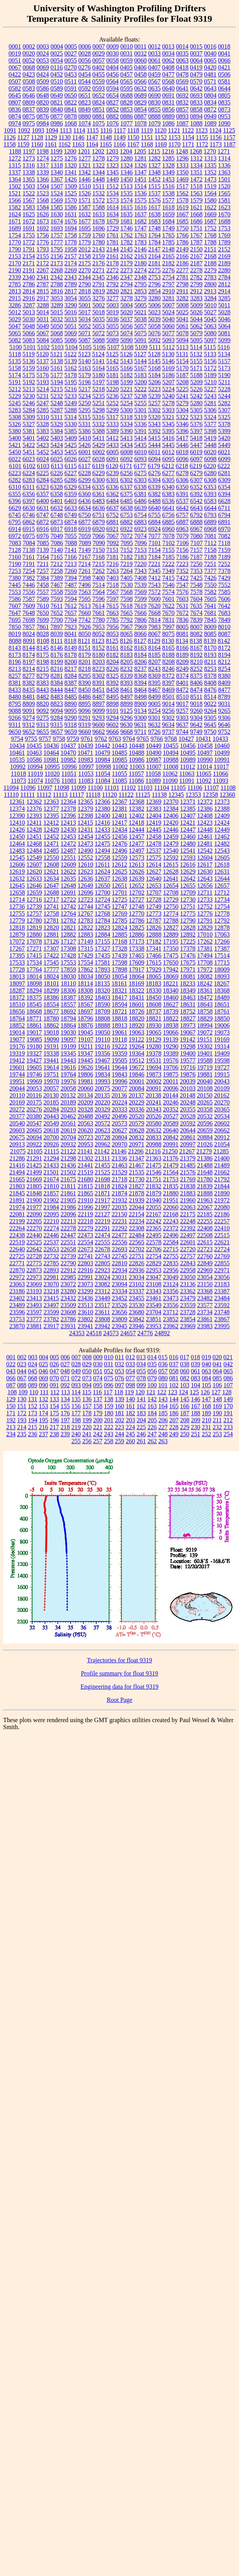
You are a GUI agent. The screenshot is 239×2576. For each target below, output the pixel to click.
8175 (42, 654)
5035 (98, 319)
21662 (222, 1172)
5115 (210, 347)
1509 (70, 186)
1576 (154, 200)
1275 (56, 158)
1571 (84, 200)
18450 (153, 997)
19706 (170, 1067)
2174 (70, 263)
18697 (85, 1011)
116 (97, 1392)
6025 (56, 459)
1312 (196, 158)
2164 (154, 256)
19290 (170, 1046)
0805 (224, 95)
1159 (23, 144)
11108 (228, 787)
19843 (119, 1074)
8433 (15, 689)
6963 (182, 529)
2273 (126, 270)
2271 (98, 270)
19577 (188, 1060)
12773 (153, 913)
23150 (205, 1284)
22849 (205, 1263)
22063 (188, 1207)
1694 (70, 228)
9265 (224, 710)
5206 (154, 382)
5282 (224, 403)
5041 (182, 319)
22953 (153, 1270)
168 (206, 1406)
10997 (86, 766)
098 (130, 1385)
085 (217, 1378)
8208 (168, 661)
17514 (222, 955)
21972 (222, 1200)
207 (173, 1420)
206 (163, 1420)
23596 (17, 1312)
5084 (42, 340)
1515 (154, 186)
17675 (188, 962)
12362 (34, 801)
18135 (102, 983)
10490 (153, 752)
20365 (222, 1109)
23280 (68, 1291)
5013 (29, 312)
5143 (126, 361)
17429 (85, 955)
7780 (98, 620)
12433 (102, 829)
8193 (210, 654)
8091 (29, 640)
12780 (34, 920)
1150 (133, 137)
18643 (205, 1004)
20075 (102, 1088)
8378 (210, 675)
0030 (112, 53)
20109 (222, 1088)
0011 (140, 46)
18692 (68, 1011)
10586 (34, 759)
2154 (29, 256)
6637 (112, 508)
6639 (140, 508)
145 (184, 1399)
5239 (154, 396)
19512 (136, 1060)
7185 (168, 557)
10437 (68, 745)
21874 (119, 1193)
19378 (153, 1053)
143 (163, 1399)
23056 (222, 1277)
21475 (153, 1165)
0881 (98, 116)
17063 (222, 934)
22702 (136, 1249)
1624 (15, 214)
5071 (84, 333)
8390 (84, 682)
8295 (84, 675)
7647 (15, 613)
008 (87, 1357)
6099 (224, 459)
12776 (205, 913)
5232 (56, 396)
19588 (205, 1060)
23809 (119, 1319)
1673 (42, 221)
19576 (170, 1060)
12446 (170, 829)
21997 (102, 1207)
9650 (15, 731)
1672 (29, 221)
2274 (140, 270)
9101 (112, 710)
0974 (15, 123)
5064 (224, 326)
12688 (51, 892)
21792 (222, 1179)
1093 (38, 130)
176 (65, 1413)
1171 (188, 144)
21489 (222, 1165)
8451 (98, 689)
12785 (119, 920)
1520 (224, 186)
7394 (70, 578)
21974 (17, 1207)
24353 (77, 1333)
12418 (136, 822)
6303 (140, 480)
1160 (37, 144)
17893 (102, 969)
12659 (34, 892)
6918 (70, 529)
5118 (15, 354)
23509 (68, 1305)
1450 (126, 179)
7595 (84, 599)
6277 (168, 473)
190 (217, 1413)
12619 (17, 871)
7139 (42, 550)
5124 (98, 354)
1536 (140, 193)
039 (195, 1364)
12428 (34, 829)
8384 (56, 682)
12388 (222, 808)
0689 (140, 95)
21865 (85, 1193)
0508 (29, 81)
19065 (153, 1032)
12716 (34, 899)
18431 (136, 997)
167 (195, 1406)
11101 (112, 787)
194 (32, 1420)
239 (65, 1434)
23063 (17, 1284)
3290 (70, 305)
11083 (85, 780)
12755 (17, 913)
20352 (170, 1109)
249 (173, 1434)
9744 (182, 731)
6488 (154, 501)
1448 (98, 179)
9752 (224, 731)
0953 (224, 116)
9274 (29, 717)
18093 (222, 976)
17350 (170, 948)
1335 (210, 165)
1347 (140, 172)
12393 (34, 815)
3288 (42, 305)
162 (141, 1406)
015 (163, 1357)
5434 (126, 445)
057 (163, 1371)
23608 (68, 1312)
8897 (98, 703)
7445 (15, 585)
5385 (70, 431)
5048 (29, 326)
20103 (188, 1088)
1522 (29, 193)
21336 (119, 1158)
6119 (98, 466)
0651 (84, 95)
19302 (205, 1046)
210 (206, 1420)
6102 (29, 466)
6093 (140, 459)
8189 (182, 654)
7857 (29, 627)
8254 (224, 668)
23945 (119, 1326)
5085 (56, 340)
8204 (112, 661)
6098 (210, 459)
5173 (224, 368)
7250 (196, 564)
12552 (85, 857)
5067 (42, 333)
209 (195, 1420)
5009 (196, 305)
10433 (220, 738)
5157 (224, 361)
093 (76, 1385)
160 (119, 1406)
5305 (196, 410)
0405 (126, 67)
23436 (85, 1298)
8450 (84, 689)
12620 (34, 871)
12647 (51, 885)
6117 (84, 466)
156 (76, 1406)
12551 (68, 857)
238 (54, 1434)
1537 (154, 193)
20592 (188, 1123)
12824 (119, 927)
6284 (42, 480)
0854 (140, 109)
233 (228, 1427)
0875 (29, 116)
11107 (211, 787)
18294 (34, 990)
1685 (182, 221)
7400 (98, 578)
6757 (182, 515)
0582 (15, 88)
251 (195, 1434)
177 (76, 1413)
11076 (52, 780)
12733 (205, 899)
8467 (154, 689)
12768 (102, 913)
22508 (205, 1235)
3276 (98, 298)
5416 (168, 438)
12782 (68, 920)
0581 (224, 81)
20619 (68, 1130)
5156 (210, 361)
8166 (182, 647)
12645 (17, 885)
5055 (112, 326)
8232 (126, 668)
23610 (85, 1312)
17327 (102, 948)
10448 (136, 745)
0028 (84, 53)
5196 (84, 382)
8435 (29, 689)
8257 (15, 675)
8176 (56, 654)
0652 (98, 95)
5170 (182, 368)
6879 (98, 522)
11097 (44, 787)
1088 (196, 123)
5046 (224, 319)
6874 (70, 522)
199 (87, 1420)
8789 (224, 696)
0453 (70, 74)
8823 (56, 703)
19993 (102, 1081)
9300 (140, 717)
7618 (126, 606)
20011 (170, 1081)
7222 (168, 564)
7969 (140, 627)
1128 (37, 137)
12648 (68, 885)
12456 (119, 836)
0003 (42, 46)
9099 (98, 710)
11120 (109, 794)
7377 (210, 571)
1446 (84, 179)
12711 (204, 892)
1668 (196, 214)
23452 (119, 1298)
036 (163, 1364)
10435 (34, 745)
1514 (140, 186)
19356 (102, 1053)
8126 (126, 640)
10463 (34, 752)
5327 (29, 424)
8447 (70, 689)
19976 (68, 1081)
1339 (42, 172)
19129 (153, 1039)
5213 (29, 389)
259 (119, 1441)
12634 (51, 878)
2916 (29, 298)
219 (76, 1427)
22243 (170, 1221)
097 (119, 1385)
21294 (51, 1158)
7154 (154, 550)
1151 (147, 137)
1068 (70, 123)
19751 (51, 1074)
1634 (112, 214)
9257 (182, 710)
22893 (51, 1270)
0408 (168, 67)
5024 (168, 312)
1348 (154, 172)
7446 (29, 585)
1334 (196, 165)
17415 (34, 955)
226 (152, 1427)
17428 (68, 955)
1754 (15, 235)
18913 (119, 1025)
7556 (29, 592)
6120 (112, 466)
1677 (84, 221)
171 (11, 1413)
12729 (170, 899)
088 (21, 1385)
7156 (182, 550)
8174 (29, 654)
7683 (224, 613)
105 (206, 1385)
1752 (210, 228)
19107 (86, 1039)
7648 (29, 613)
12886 (136, 934)
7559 (70, 592)
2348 (140, 277)
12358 (210, 794)
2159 (98, 256)
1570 (70, 200)
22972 (17, 1277)
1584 (42, 207)
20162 (221, 1095)
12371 (188, 801)
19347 (85, 1053)
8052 (98, 634)
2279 (210, 270)
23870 (17, 1326)
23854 (188, 1319)
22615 (205, 1242)
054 (130, 1371)
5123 (84, 354)
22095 (51, 1214)
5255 (140, 403)
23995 (222, 1326)
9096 (84, 710)
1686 (196, 221)
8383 (42, 682)
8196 (15, 661)
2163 (140, 256)
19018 (51, 1032)
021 (228, 1357)
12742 (68, 906)
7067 (112, 536)
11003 (136, 766)
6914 (15, 529)
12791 (205, 920)
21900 (34, 1200)
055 (141, 1371)
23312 (102, 1291)
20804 (119, 1137)
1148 (106, 137)
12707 (153, 892)
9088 (15, 710)
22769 (222, 1256)
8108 (43, 640)
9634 (168, 724)
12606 (17, 864)
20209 (85, 1102)
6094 (154, 459)
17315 (85, 948)
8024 (29, 634)
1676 (70, 221)
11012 (187, 766)
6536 (168, 501)
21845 (17, 1193)
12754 (222, 906)
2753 (154, 277)
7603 (182, 599)
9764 (129, 738)
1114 (79, 130)
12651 (119, 885)
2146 (140, 249)
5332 (98, 424)
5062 (196, 326)
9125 (126, 710)
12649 (85, 885)
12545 (17, 857)
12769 (119, 913)
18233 (187, 983)
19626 (85, 1067)
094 (87, 1385)
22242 (153, 1221)
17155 (102, 941)
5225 (182, 389)
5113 (182, 347)
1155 (202, 137)
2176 (98, 263)
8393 (126, 682)
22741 (85, 1256)
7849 (224, 620)
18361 (205, 990)
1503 (29, 186)
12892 (188, 934)
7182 (126, 557)
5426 (84, 445)
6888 (196, 522)
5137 (42, 361)
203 (130, 1420)
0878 (70, 116)
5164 (98, 368)
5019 (112, 312)
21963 (205, 1200)
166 (184, 1406)
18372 (17, 997)
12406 (170, 815)
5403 (56, 438)
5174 (15, 375)
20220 (102, 1102)
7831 (168, 620)
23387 (222, 1291)
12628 (170, 871)
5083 (29, 340)
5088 (98, 340)
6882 (126, 522)
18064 (136, 976)
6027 (84, 459)
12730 (188, 899)
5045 (210, 319)
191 (228, 1413)
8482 (42, 696)
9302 (168, 717)
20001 (136, 1081)
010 (108, 1357)
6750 (84, 515)
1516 (168, 186)
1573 (112, 200)
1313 (210, 158)
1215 (154, 151)
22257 (222, 1221)
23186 (17, 1291)
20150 (204, 1095)
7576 (182, 592)
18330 (153, 990)
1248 (182, 151)
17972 (205, 969)
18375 (34, 997)
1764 (154, 235)
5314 (70, 417)
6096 (182, 459)
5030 (29, 319)
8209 (182, 661)
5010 (210, 305)
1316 (29, 165)
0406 (140, 67)
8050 (84, 634)
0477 (168, 74)
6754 (140, 515)
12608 (51, 864)
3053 (56, 298)
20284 (51, 1109)
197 (65, 1420)
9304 (196, 717)
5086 (70, 340)
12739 (34, 906)
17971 (188, 969)
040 (206, 1364)
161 (130, 1406)
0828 (126, 102)
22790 (68, 1263)
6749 (70, 515)
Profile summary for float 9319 (119, 1673)
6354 (224, 487)
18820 (136, 1018)
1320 (70, 165)
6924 (154, 529)
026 (54, 1364)
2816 (56, 291)
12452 (51, 836)
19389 (170, 1053)
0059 (126, 60)
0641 (182, 88)
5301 (140, 410)
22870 (17, 1270)
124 (183, 1392)
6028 (98, 459)
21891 (17, 1200)
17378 (188, 948)
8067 (154, 634)
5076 (154, 333)
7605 (210, 599)
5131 (182, 354)
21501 (51, 1172)
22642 (34, 1249)
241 (87, 1434)
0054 (56, 60)
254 (228, 1434)
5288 (70, 410)
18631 (188, 1004)
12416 (102, 822)
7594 (70, 599)
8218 (84, 668)
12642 (188, 878)
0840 (56, 109)
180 (108, 1413)
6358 (56, 494)
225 (141, 1427)
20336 (136, 1109)
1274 (42, 158)
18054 (119, 976)
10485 (119, 752)
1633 (98, 214)
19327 (34, 1053)
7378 (224, 571)
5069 (70, 333)
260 (130, 1441)
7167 (84, 557)
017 (184, 1357)
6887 (182, 522)
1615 (126, 207)
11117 (76, 794)
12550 (51, 857)
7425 (196, 578)
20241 (153, 1102)
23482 (205, 1298)
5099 (224, 340)
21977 (34, 1207)
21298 (68, 1158)
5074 (126, 333)
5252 (112, 403)
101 (163, 1385)
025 (43, 1364)
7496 (84, 585)
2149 (182, 249)
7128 (15, 550)
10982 (68, 759)
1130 (65, 137)
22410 (222, 1228)
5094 (182, 340)
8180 (98, 654)
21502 (68, 1172)
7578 (196, 592)
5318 (126, 417)
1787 (196, 242)
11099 (78, 787)
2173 (56, 263)
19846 (136, 1074)
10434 (17, 745)
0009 (112, 46)
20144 (170, 1095)
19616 (68, 1067)
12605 (222, 857)
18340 (170, 990)
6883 (140, 522)
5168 (154, 368)
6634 (84, 508)
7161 (29, 557)
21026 (205, 1144)
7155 (168, 550)
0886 (126, 116)
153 (43, 1406)
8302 (98, 675)
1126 (9, 137)
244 (119, 1434)
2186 (182, 263)
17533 (17, 962)
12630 (205, 871)
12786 (136, 920)
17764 (34, 969)
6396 (15, 501)
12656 (205, 885)
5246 (29, 403)
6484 (112, 501)
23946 (136, 1326)
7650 (42, 613)
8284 (70, 675)
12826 (153, 927)
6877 (84, 522)
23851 (153, 1319)
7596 (98, 599)
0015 (196, 46)
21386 (205, 1158)
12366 (102, 801)
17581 (102, 962)
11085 (119, 780)
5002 (98, 305)
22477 (119, 1235)
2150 (196, 249)
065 (228, 1371)
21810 (51, 1186)
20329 (102, 1109)
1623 (224, 207)
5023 (154, 312)
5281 (210, 403)
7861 (42, 627)
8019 (15, 634)
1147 (92, 137)
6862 (29, 522)
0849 (84, 109)
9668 (126, 731)
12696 (85, 892)
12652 (136, 885)
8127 (140, 640)
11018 (18, 773)
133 (54, 1399)
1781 (112, 242)
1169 (161, 144)
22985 (68, 1277)
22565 (136, 1242)
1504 (42, 186)
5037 (126, 319)
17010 (205, 934)
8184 (140, 654)
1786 (182, 242)
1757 (56, 235)
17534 (34, 962)
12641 (170, 878)
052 (108, 1371)
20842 (170, 1137)
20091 (153, 1088)
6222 (224, 466)
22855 (222, 1263)
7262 (98, 571)
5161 (56, 368)
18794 (68, 1018)
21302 (85, 1158)
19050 (102, 1032)
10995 (52, 766)
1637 (140, 214)
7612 (70, 606)
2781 (182, 277)
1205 (140, 151)
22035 (119, 1207)
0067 (15, 67)
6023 (29, 459)
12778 (222, 913)
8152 (98, 647)
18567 (85, 1004)
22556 (119, 1242)
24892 (162, 1333)
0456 (112, 74)
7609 (29, 606)
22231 (119, 1221)
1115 (93, 130)
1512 (112, 186)
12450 (17, 836)
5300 (126, 410)
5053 (98, 326)
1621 (196, 207)
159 (108, 1406)
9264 (210, 710)
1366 (42, 179)
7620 (154, 606)
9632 (154, 724)
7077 (154, 536)
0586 (42, 88)
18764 (17, 1018)
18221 (170, 983)
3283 (196, 298)
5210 (210, 382)
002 (21, 1357)
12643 (205, 878)
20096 (170, 1088)
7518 (112, 585)
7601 (168, 599)
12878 (222, 927)
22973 (34, 1277)
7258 (56, 571)
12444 (136, 829)
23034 (136, 1277)
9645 (210, 724)
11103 (144, 787)
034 (141, 1364)
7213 (70, 564)
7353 (196, 571)
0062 (168, 60)
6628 (224, 501)
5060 (168, 326)
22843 (188, 1263)
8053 (112, 634)
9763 (115, 738)
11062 (170, 773)
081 (173, 1378)
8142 (224, 640)
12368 (136, 801)
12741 (51, 906)
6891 (224, 522)
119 (129, 1392)
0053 (42, 60)
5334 (126, 424)
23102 (136, 1284)
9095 (70, 710)
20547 (34, 1123)
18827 (188, 1018)
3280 (154, 298)
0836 (15, 109)
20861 (188, 1137)
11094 (11, 787)
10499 (222, 752)
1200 (70, 151)
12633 (34, 878)
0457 (126, 74)
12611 (102, 864)
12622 (68, 871)
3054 (70, 298)
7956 (112, 627)
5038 (140, 319)
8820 (42, 703)
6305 (168, 480)
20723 (85, 1137)
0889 (168, 116)
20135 (102, 1095)
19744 (17, 1074)
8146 (56, 647)
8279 (42, 675)
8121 (84, 640)
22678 (102, 1249)
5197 (98, 382)
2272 (112, 270)
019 (206, 1357)
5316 (98, 417)
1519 (210, 186)
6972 (15, 536)
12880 (34, 934)
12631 (222, 871)
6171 (126, 466)
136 (87, 1399)
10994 (35, 766)
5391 (140, 431)
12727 (136, 899)
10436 (51, 745)
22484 (136, 1235)
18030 (68, 976)
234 (11, 1434)
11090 (170, 780)
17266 (222, 941)
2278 (196, 270)
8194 (224, 654)
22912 (68, 1270)
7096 (141, 543)
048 (65, 1371)
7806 (140, 620)
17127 (68, 941)
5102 (43, 347)
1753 (224, 228)
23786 (68, 1319)
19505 (119, 1060)
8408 (210, 682)
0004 (56, 46)
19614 (51, 1067)
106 (217, 1385)
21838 (188, 1186)
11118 (93, 794)
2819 (98, 291)
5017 (84, 312)
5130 (168, 354)
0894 (196, 116)
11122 (126, 794)
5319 (140, 417)
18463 (188, 997)
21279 (204, 1151)
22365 (153, 1228)
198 (76, 1420)
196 (54, 1420)
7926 (84, 627)
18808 (102, 1018)
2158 (84, 256)
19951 (17, 1081)
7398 (84, 578)
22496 (170, 1235)
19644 (119, 1067)
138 (108, 1399)
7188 (210, 557)
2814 (29, 291)
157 (87, 1406)
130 (21, 1399)
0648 (42, 95)
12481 (205, 843)
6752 (112, 515)
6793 (210, 515)
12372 (205, 801)
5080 (210, 333)
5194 (56, 382)
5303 (168, 410)
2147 (154, 249)
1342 (84, 172)
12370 (170, 801)
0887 (140, 116)
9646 (224, 724)
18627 (170, 1004)
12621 (51, 871)
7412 (154, 578)
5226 (196, 389)
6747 (42, 515)
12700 (102, 892)
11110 (11, 794)
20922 (34, 1144)
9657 (56, 731)
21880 (170, 1193)
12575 (153, 857)
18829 (205, 1018)
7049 (56, 536)
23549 (153, 1305)
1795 (56, 249)
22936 (136, 1270)
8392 (112, 682)
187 (184, 1413)
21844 (222, 1186)
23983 (205, 1326)
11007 (153, 766)
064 (217, 1371)
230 (195, 1427)
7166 (70, 557)
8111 (57, 640)
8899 (126, 703)
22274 (51, 1228)
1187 (229, 144)
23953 (153, 1326)
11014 (204, 766)
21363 (153, 1158)
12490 (85, 850)
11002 (120, 766)
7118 (224, 543)
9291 (84, 717)
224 (130, 1427)
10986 (136, 759)
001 (11, 1357)
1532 (98, 193)
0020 (29, 53)
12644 (222, 878)
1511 (98, 186)
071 (65, 1378)
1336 (224, 165)
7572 (154, 592)
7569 (140, 592)
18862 (51, 1025)
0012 (154, 46)
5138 (56, 361)
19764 (68, 1074)
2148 (168, 249)
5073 (112, 333)
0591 (70, 88)
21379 (188, 1158)
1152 (161, 137)
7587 (29, 599)
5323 (196, 417)
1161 (51, 144)
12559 (119, 857)
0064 (196, 60)
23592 (222, 1305)
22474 (102, 1235)
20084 (136, 1088)
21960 (188, 1200)
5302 (154, 410)
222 (108, 1427)
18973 (188, 1025)
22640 (17, 1249)
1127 (23, 137)
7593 (56, 599)
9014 (168, 703)
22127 (102, 1214)
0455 (98, 74)
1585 (56, 207)
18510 (17, 1004)
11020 (52, 773)
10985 (119, 759)
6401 (56, 501)
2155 (42, 256)
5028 (224, 312)
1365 (29, 179)
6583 (210, 501)
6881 (112, 522)
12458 (153, 836)
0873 (224, 109)
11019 (35, 773)
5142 (112, 361)
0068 (29, 67)
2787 (42, 284)
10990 (205, 759)
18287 (17, 990)
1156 (216, 137)
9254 (154, 710)
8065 (126, 634)
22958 (188, 1270)
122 (161, 1392)
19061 (119, 1032)
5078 (182, 333)
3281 (168, 298)
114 (75, 1392)
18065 (153, 976)
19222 (119, 1046)
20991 (170, 1144)
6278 (182, 473)
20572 (102, 1123)
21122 (68, 1151)
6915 (29, 529)
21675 (68, 1179)
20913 (17, 1144)
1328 (168, 165)
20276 (34, 1109)
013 (141, 1357)
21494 (17, 1172)
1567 (29, 200)
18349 (188, 990)
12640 (153, 878)
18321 (119, 990)
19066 (170, 1032)
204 (141, 1420)
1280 (126, 158)
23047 (153, 1277)
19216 (102, 1046)
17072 (17, 941)
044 (21, 1371)
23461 (153, 1298)
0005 (70, 46)
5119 (29, 354)
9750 (210, 731)
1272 (15, 158)
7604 (196, 599)
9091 (29, 710)
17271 (34, 948)
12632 (17, 878)
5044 (196, 319)
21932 (119, 1200)
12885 (119, 934)
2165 (168, 256)
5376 (196, 424)
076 (119, 1378)
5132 (196, 354)
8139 (210, 640)
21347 (136, 1158)
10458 (205, 745)
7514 (98, 585)
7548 (196, 585)
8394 (140, 682)
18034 (85, 976)
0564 (112, 81)
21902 (51, 1200)
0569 (182, 81)
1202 (98, 151)
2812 (224, 284)
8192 (196, 654)
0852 (112, 109)
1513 (126, 186)
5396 (182, 431)
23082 (102, 1284)
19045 (85, 1032)
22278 (68, 1228)
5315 (84, 417)
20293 (68, 1109)
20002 (153, 1081)
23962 (170, 1326)
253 (217, 1434)
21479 (170, 1165)
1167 (133, 144)
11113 (60, 794)
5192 (29, 382)
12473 (85, 843)
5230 (29, 396)
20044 (17, 1088)
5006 (154, 305)
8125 (112, 640)
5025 (182, 312)
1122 (188, 130)
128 (227, 1392)
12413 (68, 822)
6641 (168, 508)
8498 (140, 696)
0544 (84, 81)
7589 (42, 599)
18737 (153, 1011)
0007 (98, 46)
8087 (224, 634)
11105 (178, 787)
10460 (222, 745)
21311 (102, 1158)
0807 (15, 102)
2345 (98, 277)
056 (152, 1371)
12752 (205, 906)
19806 (85, 1074)
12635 (68, 878)
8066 (140, 634)
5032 (56, 319)
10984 (102, 759)
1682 (140, 221)
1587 (84, 207)
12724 (102, 899)
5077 (168, 333)
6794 (224, 515)
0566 (140, 81)
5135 (15, 361)
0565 (126, 81)
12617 (205, 864)
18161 (119, 983)
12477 (136, 843)
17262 (205, 941)
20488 (85, 1116)
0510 (56, 81)
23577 (205, 1305)
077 (130, 1378)
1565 (224, 193)
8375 (196, 675)
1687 (210, 221)
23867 (222, 1319)
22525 (34, 1242)
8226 (112, 668)
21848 (34, 1193)
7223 (182, 564)
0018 (224, 46)
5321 (168, 417)
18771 (34, 1018)
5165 (112, 368)
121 (151, 1392)
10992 (18, 766)
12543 (222, 850)
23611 (102, 1312)
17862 (85, 969)
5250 (84, 403)
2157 (70, 256)
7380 (15, 578)
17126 (51, 941)
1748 (154, 228)
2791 (98, 284)
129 (11, 1399)
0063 (182, 60)
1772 (29, 242)
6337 (126, 487)
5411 (98, 438)
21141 (85, 1151)
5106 (99, 347)
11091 (186, 780)
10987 (153, 759)
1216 (168, 151)
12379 (85, 808)
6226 (56, 473)
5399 (224, 431)
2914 (224, 291)
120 (140, 1392)
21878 (136, 1193)
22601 (188, 1242)
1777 (56, 242)
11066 (220, 773)
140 (130, 1399)
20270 (222, 1102)
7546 (168, 585)
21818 (102, 1186)
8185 (154, 654)
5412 (112, 438)
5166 (126, 368)
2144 (112, 249)
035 (152, 1364)
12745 (102, 906)
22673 (85, 1249)
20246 (170, 1102)
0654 (112, 95)
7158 (210, 550)
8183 (126, 654)
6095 (168, 459)
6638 (126, 508)
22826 (136, 1263)
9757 (45, 738)
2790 (84, 284)
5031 (42, 319)
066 (11, 1378)
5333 (112, 424)
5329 (56, 424)
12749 (153, 906)
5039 (154, 319)
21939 (136, 1200)
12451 (34, 836)
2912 (196, 291)
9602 (112, 724)
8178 (70, 654)
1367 (56, 179)
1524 (56, 193)
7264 (126, 571)
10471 (85, 752)
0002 (29, 46)
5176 (42, 375)
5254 (126, 403)
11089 (153, 780)
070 (54, 1378)
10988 (170, 759)
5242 (196, 396)
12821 (68, 927)
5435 (140, 445)
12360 (227, 794)
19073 (222, 1032)
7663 (112, 613)
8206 (140, 661)
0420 (210, 67)
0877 (56, 116)
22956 (170, 1270)
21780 (205, 1179)
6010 (140, 452)
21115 (51, 1151)
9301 (154, 717)
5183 (140, 375)
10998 (103, 766)
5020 (126, 312)
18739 (170, 1011)
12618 (222, 864)
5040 (168, 319)
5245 (15, 403)
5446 (182, 445)
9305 (210, 717)
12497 (136, 850)
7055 (70, 536)
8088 (15, 640)
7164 (42, 557)
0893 (182, 116)
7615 (112, 606)
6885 (168, 522)
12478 (153, 843)
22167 (153, 1214)
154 (54, 1406)
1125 (229, 130)
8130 (168, 640)
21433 (51, 1165)
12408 (205, 815)
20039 (188, 1081)
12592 (170, 857)
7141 (70, 550)
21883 (188, 1193)
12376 (34, 808)
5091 (140, 340)
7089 (85, 543)
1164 (92, 144)
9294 (112, 717)
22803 (85, 1263)
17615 (153, 962)
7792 (126, 620)
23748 (222, 1312)
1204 (126, 151)
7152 (126, 550)
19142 (187, 1039)
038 (184, 1364)
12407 (188, 815)
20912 (222, 1137)
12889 (170, 934)
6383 (168, 494)
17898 (119, 969)
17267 (17, 948)
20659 (205, 1130)
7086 (57, 543)
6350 (182, 487)
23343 (153, 1291)
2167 (196, 256)
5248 (56, 403)
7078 (168, 536)
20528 (188, 1116)
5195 (70, 382)
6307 (196, 480)
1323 (112, 165)
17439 (119, 955)
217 (54, 1427)
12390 (17, 815)
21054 (222, 1144)
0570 (196, 81)
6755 (154, 515)
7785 (112, 620)
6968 (210, 529)
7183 (140, 557)
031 (108, 1364)
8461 (126, 689)
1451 (140, 179)
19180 (34, 1046)
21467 (136, 1165)
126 (205, 1392)
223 (119, 1427)
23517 (102, 1305)
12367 (119, 801)
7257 (42, 571)
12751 (188, 906)
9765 (143, 738)
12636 (85, 878)
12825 (136, 927)
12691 (68, 892)
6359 (70, 494)
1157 (229, 137)
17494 (205, 955)
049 (76, 1371)
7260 (70, 571)
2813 (15, 291)
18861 (34, 1025)
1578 (182, 200)
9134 (140, 710)
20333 (119, 1109)
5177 (56, 375)
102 (173, 1385)
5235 (98, 396)
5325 (224, 417)
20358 (205, 1109)
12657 (222, 885)
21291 (34, 1158)
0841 (70, 109)
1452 (154, 179)
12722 (68, 899)
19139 (170, 1039)
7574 (168, 592)
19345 (68, 1053)
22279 (85, 1228)
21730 (136, 1179)
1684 (168, 221)
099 (141, 1385)
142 (152, 1399)
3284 (210, 298)
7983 (154, 627)
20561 (68, 1123)
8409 (224, 682)
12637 (102, 878)
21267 (187, 1151)
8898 (112, 703)
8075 (168, 634)
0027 (70, 53)
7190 (15, 564)
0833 (196, 102)
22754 (153, 1256)
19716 (188, 1067)
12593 (188, 857)
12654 (170, 885)
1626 (42, 214)
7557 (42, 592)
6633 (70, 508)
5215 (56, 389)
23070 (51, 1284)
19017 (34, 1032)
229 (184, 1427)
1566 (15, 200)
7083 (15, 543)
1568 (42, 200)
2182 (168, 263)
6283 (29, 480)
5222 (140, 389)
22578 (153, 1242)
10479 (102, 752)
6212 (168, 466)
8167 (196, 647)
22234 (136, 1221)
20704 (68, 1137)
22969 (205, 1270)
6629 (15, 508)
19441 (51, 1060)
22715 (170, 1249)
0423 (29, 74)
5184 (154, 375)
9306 (224, 717)
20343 (153, 1109)
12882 (68, 934)
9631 (140, 724)
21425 (34, 1165)
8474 (196, 689)
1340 (56, 172)
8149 (70, 647)
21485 (188, 1165)
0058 (112, 60)
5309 (29, 417)
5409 (70, 438)
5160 (42, 368)
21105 (34, 1151)
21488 (205, 1165)
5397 (196, 431)
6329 (70, 487)
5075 (140, 333)
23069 (34, 1284)
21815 (85, 1186)
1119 (147, 130)
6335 (98, 487)
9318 (70, 724)
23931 (68, 1326)
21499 (34, 1172)
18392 (85, 997)
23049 (170, 1277)
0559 (98, 81)
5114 (196, 347)
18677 (51, 1011)
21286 (17, 1158)
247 (152, 1434)
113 (65, 1392)
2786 (29, 284)
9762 (101, 738)
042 (228, 1364)
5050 (56, 326)
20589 (170, 1123)
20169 (17, 1102)
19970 (51, 1081)
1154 (188, 137)
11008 (170, 766)
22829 (153, 1263)
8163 (140, 647)
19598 (222, 1060)
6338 (140, 487)
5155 (196, 361)
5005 (140, 305)
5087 (84, 340)
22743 (102, 1256)
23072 (68, 1284)
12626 (136, 871)
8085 (210, 634)
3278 (126, 298)
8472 (182, 689)
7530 (126, 585)
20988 (153, 1144)
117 (108, 1392)
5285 (42, 410)
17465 (136, 955)
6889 (210, 522)
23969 (188, 1326)
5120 (42, 354)
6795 (15, 522)
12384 (170, 808)
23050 (188, 1277)
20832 (136, 1137)
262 (152, 1441)
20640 (170, 1130)
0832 (182, 102)
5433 (112, 445)
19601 (17, 1067)
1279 (112, 158)
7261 (84, 571)
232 (217, 1427)
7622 (168, 606)
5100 (15, 347)
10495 (188, 752)
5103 (57, 347)
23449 (102, 1298)
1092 (24, 130)
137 (97, 1399)
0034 (168, 53)
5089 (112, 340)
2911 (182, 291)
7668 (154, 613)
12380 (102, 808)
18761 (222, 1011)
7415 (168, 578)
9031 (224, 703)
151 (21, 1406)
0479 (196, 74)
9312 (29, 724)
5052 (84, 326)
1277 (84, 158)
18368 (222, 990)
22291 (102, 1228)
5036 (112, 319)
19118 (119, 1039)
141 (141, 1399)
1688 (224, 221)
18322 (136, 990)
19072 (205, 1032)
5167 (140, 368)
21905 (68, 1200)
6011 (154, 452)
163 (152, 1406)
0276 (84, 67)
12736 (17, 906)
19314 (222, 1046)
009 (97, 1357)
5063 (210, 326)
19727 (222, 1067)
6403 (70, 501)
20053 (34, 1088)
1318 (56, 165)
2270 (84, 270)
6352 (196, 487)
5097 (210, 340)
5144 (140, 361)
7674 (196, 613)
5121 (56, 354)
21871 (102, 1193)
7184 (154, 557)
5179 (84, 375)
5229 (15, 396)
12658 (17, 892)
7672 (182, 613)
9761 (87, 738)
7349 (168, 571)
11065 (203, 773)
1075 (98, 123)
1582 (15, 207)
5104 (71, 347)
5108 (127, 347)
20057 (51, 1088)
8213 (15, 668)
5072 (98, 333)
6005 (112, 452)
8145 (42, 647)
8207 (154, 661)
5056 (126, 326)
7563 (84, 592)
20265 (205, 1102)
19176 (17, 1046)
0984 (42, 123)
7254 (29, 571)
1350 (182, 172)
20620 (85, 1130)
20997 (188, 1144)
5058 (154, 326)
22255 (205, 1221)
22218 (85, 1221)
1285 (168, 158)
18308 (85, 990)
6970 (224, 529)
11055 (119, 773)
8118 (70, 640)
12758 (51, 913)
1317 (42, 165)
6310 (15, 487)
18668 (34, 1011)
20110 (17, 1095)
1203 (112, 151)
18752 (188, 1011)
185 (163, 1413)
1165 (106, 144)
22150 (119, 1214)
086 (228, 1378)
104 (195, 1385)
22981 (51, 1277)
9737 (168, 731)
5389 (112, 431)
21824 (119, 1186)
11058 (153, 773)
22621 (222, 1242)
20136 (119, 1095)
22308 (136, 1228)
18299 (51, 990)
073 (87, 1378)
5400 (15, 438)
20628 (136, 1130)
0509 (42, 81)
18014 (34, 976)
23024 (102, 1277)
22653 (51, 1249)
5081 (224, 333)
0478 (182, 74)
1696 (98, 228)
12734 (222, 899)
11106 (195, 787)
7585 (224, 592)
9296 (126, 717)
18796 (85, 1018)
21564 (170, 1172)
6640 (154, 508)
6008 (126, 452)
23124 (170, 1284)
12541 (188, 850)
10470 (68, 752)
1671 (15, 221)
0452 (56, 74)
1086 (168, 123)
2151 (210, 249)
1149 (119, 137)
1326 (140, 165)
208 (184, 1420)
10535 (17, 759)
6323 (42, 487)
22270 (34, 1228)
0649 (56, 95)
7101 (155, 543)
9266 (15, 717)
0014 (182, 46)
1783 (140, 242)
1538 (168, 193)
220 (87, 1427)
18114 (85, 983)
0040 (210, 53)
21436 (68, 1165)
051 (97, 1371)
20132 (68, 1095)
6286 (70, 480)
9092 (42, 710)
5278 (168, 403)
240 (76, 1434)
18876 (85, 1025)
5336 (140, 424)
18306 (68, 990)
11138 (159, 794)
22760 (205, 1256)
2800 (210, 284)
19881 (205, 1074)
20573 (119, 1123)
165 (173, 1406)
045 (32, 1371)
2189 (224, 263)
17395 (17, 955)
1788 (210, 242)
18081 (188, 976)
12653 (153, 885)
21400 (222, 1158)
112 (54, 1392)
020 (217, 1357)
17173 (136, 941)
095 (97, 1385)
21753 (170, 1179)
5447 (196, 445)
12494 (102, 850)
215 (32, 1427)
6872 (42, 522)
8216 (56, 668)
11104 (161, 787)
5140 (84, 361)
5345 (168, 424)
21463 (119, 1165)
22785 (51, 1263)
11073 (18, 780)
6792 (196, 515)
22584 (170, 1242)
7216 (112, 564)
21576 (188, 1172)
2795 (140, 284)
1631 (70, 214)
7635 (196, 606)
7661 (98, 613)
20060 (85, 1088)
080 (163, 1378)
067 (21, 1378)
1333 (182, 165)
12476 (119, 843)
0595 (126, 88)
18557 (68, 1004)
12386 (205, 808)
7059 (84, 536)
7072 (126, 536)
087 (11, 1385)
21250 (170, 1151)
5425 (70, 445)
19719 (205, 1067)
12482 (222, 843)
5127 (140, 354)
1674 (56, 221)
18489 (222, 997)
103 (184, 1385)
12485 (51, 850)
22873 (34, 1270)
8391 (98, 682)
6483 (98, 501)
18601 (136, 1004)
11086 (136, 780)
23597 (34, 1312)
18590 (102, 1004)
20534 (222, 1116)
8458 (112, 689)
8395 (154, 682)
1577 (168, 200)
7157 (196, 550)
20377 (17, 1116)
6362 (112, 494)
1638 (154, 214)
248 (163, 1434)
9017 (182, 703)
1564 (210, 193)
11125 (142, 794)
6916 (42, 529)
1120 (160, 130)
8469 (168, 689)
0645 (15, 95)
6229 (98, 473)
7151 (112, 550)
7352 (182, 571)
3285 (224, 298)
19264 (136, 1046)
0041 (224, 53)
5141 (98, 361)
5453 (56, 452)
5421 (15, 445)
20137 (136, 1095)
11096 (27, 787)
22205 (34, 1221)
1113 (66, 130)
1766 (182, 235)
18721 (119, 1011)
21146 (118, 1151)
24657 (128, 1333)
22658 (68, 1249)
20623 (102, 1130)
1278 (98, 158)
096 (108, 1385)
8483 (56, 696)
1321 (84, 165)
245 (130, 1434)
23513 (85, 1305)
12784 (102, 920)
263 (163, 1441)
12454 (85, 836)
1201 (84, 151)
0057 (98, 60)
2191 (29, 270)
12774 (170, 913)
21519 (85, 1172)
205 (152, 1420)
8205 (126, 661)
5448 (210, 445)
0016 (210, 46)
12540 (170, 850)
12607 (34, 864)
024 (32, 1364)
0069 (42, 67)
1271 (224, 151)
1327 (154, 165)
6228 (84, 473)
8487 (98, 696)
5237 (126, 396)
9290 (70, 717)
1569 (56, 200)
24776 (145, 1333)
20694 (34, 1137)
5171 (196, 368)
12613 (136, 864)
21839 (205, 1186)
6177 (140, 466)
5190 (224, 375)
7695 (15, 620)
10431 (203, 738)
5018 (98, 312)
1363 (224, 172)
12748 (136, 906)
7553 (15, 592)
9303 (182, 717)
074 (97, 1378)
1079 (154, 123)
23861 (205, 1319)
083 (195, 1378)
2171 (29, 263)
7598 (126, 599)
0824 (98, 102)
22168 (170, 1214)
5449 (224, 445)
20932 (68, 1144)
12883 (85, 934)
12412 (51, 822)
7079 (182, 536)
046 (43, 1371)
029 (87, 1364)
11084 (102, 780)
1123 (202, 130)
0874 (15, 116)
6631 (42, 508)
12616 (188, 864)
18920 (136, 1025)
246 (141, 1434)
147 (206, 1399)
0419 (196, 67)
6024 (42, 459)
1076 (112, 123)
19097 (68, 1039)
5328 (42, 424)
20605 (34, 1130)
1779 (84, 242)
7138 (29, 550)
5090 (126, 340)
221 (97, 1427)
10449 (153, 745)
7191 (29, 564)
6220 (210, 466)
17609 (136, 962)
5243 (210, 396)
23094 (119, 1284)
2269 (70, 270)
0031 (126, 53)
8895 (84, 703)
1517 (182, 186)
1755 (29, 235)
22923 (102, 1270)
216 (43, 1427)
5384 (56, 431)
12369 (153, 801)
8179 (84, 654)
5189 (210, 375)
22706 (153, 1249)
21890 (222, 1193)
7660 (84, 613)
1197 (29, 151)
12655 (188, 885)
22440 (34, 1235)
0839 (42, 109)
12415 (85, 822)
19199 (68, 1046)
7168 (98, 557)
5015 (56, 312)
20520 (136, 1116)
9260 (196, 710)
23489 (17, 1305)
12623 (85, 871)
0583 (29, 88)
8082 (196, 634)
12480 (188, 843)
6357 (42, 494)
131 (32, 1399)
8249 (182, 668)
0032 (140, 53)
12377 (51, 808)
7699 (42, 620)
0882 (112, 116)
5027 (210, 312)
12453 (68, 836)
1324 (126, 165)
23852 (170, 1319)
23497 (51, 1305)
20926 (51, 1144)
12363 (51, 801)
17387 (222, 948)
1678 (98, 221)
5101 (29, 347)
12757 (34, 913)
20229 (136, 1102)
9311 (15, 724)
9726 (154, 731)
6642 (182, 508)
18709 (102, 1011)
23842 (136, 1319)
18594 (119, 1004)
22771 (17, 1263)
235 (21, 1434)
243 (108, 1434)
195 (43, 1420)
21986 (68, 1207)
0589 (56, 88)
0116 (56, 67)
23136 (188, 1284)
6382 (154, 494)
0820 (42, 102)
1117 (120, 130)
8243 (154, 668)
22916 (85, 1270)
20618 (51, 1130)
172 (21, 1413)
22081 (17, 1214)
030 (97, 1364)
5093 (168, 340)
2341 (42, 277)
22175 (188, 1214)
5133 (210, 354)
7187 (196, 557)
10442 (102, 745)
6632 (56, 508)
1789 (224, 242)
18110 (68, 983)
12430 (68, 829)
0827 (112, 102)
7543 (154, 585)
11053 (85, 773)
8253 (210, 668)
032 (119, 1364)
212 (228, 1420)
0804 (210, 95)
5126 (126, 354)
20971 (136, 1144)
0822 (70, 102)
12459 (170, 836)
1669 (210, 214)
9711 (140, 731)
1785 (168, 242)
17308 (68, 948)
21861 (68, 1193)
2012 (84, 249)
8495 (112, 696)
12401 (119, 815)
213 (11, 1427)
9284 (56, 717)
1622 (210, 207)
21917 (102, 1200)
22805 (102, 1263)
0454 (84, 74)
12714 (17, 899)
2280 (224, 270)
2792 (112, 284)
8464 (140, 689)
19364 (136, 1053)
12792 (222, 920)
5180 (98, 375)
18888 (102, 1025)
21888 (205, 1193)
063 (206, 1371)
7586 (15, 599)
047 (54, 1371)
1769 (224, 235)
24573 (111, 1333)
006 (65, 1357)
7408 (140, 578)
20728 (102, 1137)
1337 (15, 172)
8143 (15, 647)
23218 (51, 1291)
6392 (196, 494)
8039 (56, 634)
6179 (154, 466)
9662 (98, 731)
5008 (182, 305)
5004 (126, 305)
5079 (196, 333)
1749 (168, 228)
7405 (126, 578)
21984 (51, 1207)
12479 (170, 843)
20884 (205, 1137)
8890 (70, 703)
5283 (15, 410)
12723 (85, 899)
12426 (17, 829)
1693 (56, 228)
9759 (73, 738)
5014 (42, 312)
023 (21, 1364)
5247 (42, 403)
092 (65, 1385)
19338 (51, 1053)
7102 (169, 543)
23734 (205, 1312)
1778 (70, 242)
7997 (168, 627)
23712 (170, 1312)
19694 (153, 1067)
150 (11, 1406)
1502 (15, 186)
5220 (112, 389)
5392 (154, 431)
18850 (222, 1018)
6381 (140, 494)
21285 (221, 1151)
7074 (140, 536)
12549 (34, 857)
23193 (34, 1291)
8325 (112, 675)
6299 (84, 480)
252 (206, 1434)
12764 (68, 913)
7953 (98, 627)
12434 (119, 829)
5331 (84, 424)
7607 (15, 606)
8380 (224, 675)
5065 (15, 333)
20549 (51, 1123)
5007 (168, 305)
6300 (98, 480)
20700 (51, 1137)
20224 (119, 1102)
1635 (126, 214)
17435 (102, 955)
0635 (154, 88)
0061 (154, 60)
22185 (205, 1214)
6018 (182, 452)
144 (173, 1399)
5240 (168, 396)
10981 (51, 759)
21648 (205, 1172)
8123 (98, 640)
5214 (42, 389)
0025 (56, 53)
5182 (126, 375)
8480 (15, 696)
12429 (51, 829)
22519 (17, 1242)
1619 (182, 207)
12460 (188, 836)
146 (195, 1399)
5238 (140, 396)
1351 (196, 172)
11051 (68, 773)
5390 (126, 431)
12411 (34, 822)
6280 (210, 473)
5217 (84, 389)
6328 (56, 487)
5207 (168, 382)
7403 (112, 578)
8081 (182, 634)
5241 (182, 396)
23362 (188, 1291)
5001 (84, 305)
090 (43, 1385)
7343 (140, 571)
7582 (210, 592)
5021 (140, 312)
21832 (153, 1186)
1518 (196, 186)
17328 (119, 948)
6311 (29, 487)
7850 (15, 627)
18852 (17, 1025)
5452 (42, 452)
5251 (98, 403)
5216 (70, 389)
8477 (224, 689)
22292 (119, 1228)
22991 (85, 1277)
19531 (153, 1060)
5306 (210, 410)
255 (76, 1441)
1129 (51, 137)
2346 (112, 277)
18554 (51, 1004)
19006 (222, 1025)
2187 (196, 263)
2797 (168, 284)
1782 (126, 242)
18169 (136, 983)
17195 (170, 941)
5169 (168, 368)
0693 (196, 95)
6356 (29, 494)
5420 (224, 438)
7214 (84, 564)
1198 (42, 151)
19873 (153, 1074)
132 (43, 1399)
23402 (17, 1298)
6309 (224, 480)
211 (217, 1420)
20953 (85, 1144)
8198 (42, 661)
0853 (126, 109)
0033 (154, 53)
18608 (153, 1004)
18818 (119, 1018)
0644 (224, 88)
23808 (102, 1319)
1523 (42, 193)
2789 (70, 284)
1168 (147, 144)
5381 (29, 431)
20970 (119, 1144)
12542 (205, 850)
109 (23, 1392)
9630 (126, 724)
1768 (210, 235)
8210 (196, 661)
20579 (136, 1123)
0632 (140, 88)
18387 (68, 997)
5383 (42, 431)
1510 (84, 186)
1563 (196, 193)
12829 (205, 927)
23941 (85, 1326)
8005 (182, 627)
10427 (186, 738)
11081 (68, 780)
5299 (112, 410)
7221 (154, 564)
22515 (222, 1235)
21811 (68, 1186)
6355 (15, 494)
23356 (170, 1291)
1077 (126, 123)
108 (12, 1392)
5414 (140, 438)
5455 (70, 452)
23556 (170, 1305)
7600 (154, 599)
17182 (153, 941)
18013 (17, 976)
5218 (98, 389)
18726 (136, 1011)
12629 (188, 871)
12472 (68, 843)
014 (152, 1357)
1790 (15, 249)
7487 (70, 585)
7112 (210, 543)
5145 (154, 361)
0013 (168, 46)
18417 (119, 997)
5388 (98, 431)
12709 (188, 892)
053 (119, 1371)
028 (76, 1364)
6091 (112, 459)
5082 (15, 340)
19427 (34, 1060)
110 (33, 1392)
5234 (84, 396)
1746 (126, 228)
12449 (222, 829)
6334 (84, 487)
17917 (136, 969)
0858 (196, 109)
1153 (174, 137)
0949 (210, 116)
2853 (140, 291)
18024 (51, 976)
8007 (196, 627)
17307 (51, 948)
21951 (170, 1200)
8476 (210, 689)
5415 (154, 438)
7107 (197, 543)
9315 (56, 724)
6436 (84, 501)
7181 (112, 557)
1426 (70, 179)
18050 (102, 976)
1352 (210, 172)
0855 (154, 109)
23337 (136, 1291)
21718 (119, 1179)
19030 (68, 1032)
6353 (210, 487)
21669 (34, 1179)
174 (43, 1413)
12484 (34, 850)
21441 (85, 1165)
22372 (170, 1228)
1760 (98, 235)
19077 (17, 1039)
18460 (170, 997)
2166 (182, 256)
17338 (136, 948)
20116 (34, 1095)
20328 (85, 1109)
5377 (210, 424)
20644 (188, 1130)
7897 (56, 627)
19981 (85, 1081)
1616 (140, 207)
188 (195, 1413)
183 (141, 1413)
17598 (119, 962)
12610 (85, 864)
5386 (84, 431)
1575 (140, 200)
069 (43, 1378)
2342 (56, 277)
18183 (153, 983)
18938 (170, 1025)
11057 (136, 773)
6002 (98, 452)
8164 (154, 647)
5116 (224, 347)
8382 (29, 682)
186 (173, 1413)
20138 (153, 1095)
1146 (78, 137)
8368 (140, 675)
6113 (57, 466)
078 (141, 1378)
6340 (168, 487)
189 (206, 1413)
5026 (196, 312)
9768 (171, 738)
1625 (29, 214)
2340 (29, 277)
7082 (224, 536)
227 (163, 1427)
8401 (182, 682)
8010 (224, 627)
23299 (85, 1291)
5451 (29, 452)
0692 (182, 95)
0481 (210, 74)
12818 (17, 927)
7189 (224, 557)
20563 (85, 1123)
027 (65, 1364)
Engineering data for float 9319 (120, 1686)
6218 (182, 466)
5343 (154, 424)
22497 (188, 1235)
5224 (168, 389)
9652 (29, 731)
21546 (153, 1172)
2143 (98, 249)
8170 (210, 647)
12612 (119, 864)
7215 (98, 564)
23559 (188, 1305)
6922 (126, 529)
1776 (42, 242)
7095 (127, 543)
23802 (85, 1319)
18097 (17, 983)
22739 (68, 1256)
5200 (140, 382)
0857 (182, 109)
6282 (15, 480)
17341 (153, 948)
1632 (84, 214)
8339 (126, 675)
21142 (101, 1151)
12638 (119, 878)
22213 (68, 1221)
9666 (112, 731)
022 (11, 1364)
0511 (70, 81)
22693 (119, 1249)
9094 (56, 710)
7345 (154, 571)
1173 (216, 144)
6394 (224, 494)
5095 (196, 340)
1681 (126, 221)
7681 (210, 613)
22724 (222, 1249)
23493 (34, 1305)
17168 (119, 941)
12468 (34, 843)
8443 (42, 689)
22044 (136, 1207)
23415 (51, 1298)
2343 (70, 277)
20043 (222, 1081)
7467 (56, 585)
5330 (70, 424)
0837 (29, 109)
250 (184, 1434)
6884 (154, 522)
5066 (29, 333)
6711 (224, 508)
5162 (70, 368)
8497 (126, 696)
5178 (70, 375)
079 (152, 1378)
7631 (182, 606)
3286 (15, 305)
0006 (84, 46)
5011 (224, 305)
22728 (34, 1256)
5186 (168, 375)
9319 (84, 724)
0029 (98, 53)
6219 (196, 466)
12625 (119, 871)
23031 (119, 1277)
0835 (224, 102)
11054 (102, 773)
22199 (17, 1221)
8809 (29, 703)
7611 (56, 606)
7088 (71, 543)
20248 (188, 1102)
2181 (154, 263)
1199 (56, 151)
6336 (112, 487)
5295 (84, 410)
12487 (68, 850)
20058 (68, 1088)
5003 (112, 305)
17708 (205, 962)
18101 (51, 983)
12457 (136, 836)
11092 (203, 780)
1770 (15, 242)
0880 (84, 116)
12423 (205, 822)
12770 (136, 913)
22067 (205, 1207)
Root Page (119, 1699)
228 (173, 1427)
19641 (102, 1067)
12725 (119, 899)
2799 (196, 284)
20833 (153, 1137)
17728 (17, 969)
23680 (136, 1312)
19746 (34, 1074)
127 (216, 1392)
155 (65, 1406)
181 (119, 1413)
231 (206, 1427)
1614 (112, 207)
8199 (56, 661)
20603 (17, 1130)
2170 (15, 263)
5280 (196, 403)
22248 (188, 1221)
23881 (34, 1326)
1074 (84, 123)
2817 (70, 291)
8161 (112, 647)
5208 (182, 382)
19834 (102, 1074)
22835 (170, 1263)
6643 (196, 508)
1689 (15, 228)
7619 (140, 606)
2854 (154, 291)
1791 (29, 249)
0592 (84, 88)
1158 (9, 144)
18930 (153, 1025)
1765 (168, 235)
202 (119, 1420)
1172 (202, 144)
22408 (205, 1228)
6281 (224, 473)
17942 (170, 969)
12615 (170, 864)
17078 (34, 941)
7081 (210, 536)
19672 (136, 1067)
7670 (168, 613)
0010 (126, 46)
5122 (70, 354)
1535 (126, 193)
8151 (84, 647)
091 (54, 1385)
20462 (68, 1116)
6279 (196, 473)
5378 (224, 424)
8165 (168, 647)
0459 (154, 74)
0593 (98, 88)
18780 (51, 1018)
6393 (210, 494)
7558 (56, 592)
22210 (51, 1221)
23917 (51, 1326)
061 (195, 1371)
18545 (34, 1004)
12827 (170, 927)
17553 (68, 962)
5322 (182, 417)
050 (87, 1371)
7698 (29, 620)
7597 (112, 599)
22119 (85, 1214)
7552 (224, 585)
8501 (168, 696)
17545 (51, 962)
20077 (119, 1088)
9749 (196, 731)
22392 (188, 1228)
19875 (170, 1074)
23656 (119, 1312)
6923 (140, 529)
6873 (56, 522)
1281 (140, 158)
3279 (140, 298)
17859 (68, 969)
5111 (155, 347)
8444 (56, 689)
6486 (140, 501)
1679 (112, 221)
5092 (154, 340)
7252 (224, 564)
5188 (196, 375)
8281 (56, 675)
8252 (196, 668)
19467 (102, 1060)
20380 (34, 1116)
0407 (154, 67)
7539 (140, 585)
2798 (182, 284)
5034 (84, 319)
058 (173, 1371)
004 (43, 1357)
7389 (56, 578)
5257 (154, 403)
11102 (128, 787)
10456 (188, 745)
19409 (222, 1053)
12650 (102, 885)
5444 (154, 445)
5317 (112, 417)
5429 (98, 445)
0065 (210, 60)
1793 (42, 249)
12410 (17, 822)
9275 (42, 717)
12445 (153, 829)
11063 (186, 773)
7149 (84, 550)
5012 (15, 312)
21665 (17, 1179)
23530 (136, 1305)
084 (206, 1378)
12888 (153, 934)
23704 (153, 1312)
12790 (188, 920)
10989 (188, 759)
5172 (210, 368)
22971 (222, 1270)
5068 (56, 333)
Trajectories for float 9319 (119, 1660)
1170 (174, 144)
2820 (112, 291)
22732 (51, 1256)
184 (152, 1413)
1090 (224, 123)
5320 (154, 417)
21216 (153, 1151)
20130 (51, 1095)
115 (86, 1392)
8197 (29, 661)
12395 (51, 815)
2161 (112, 256)
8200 (70, 661)
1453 (168, 179)
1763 (140, 235)
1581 (224, 200)
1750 (182, 228)
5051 (70, 326)
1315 (15, 165)
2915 (15, 298)
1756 (42, 235)
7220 (140, 564)
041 (217, 1364)
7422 (182, 578)
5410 (84, 438)
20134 (85, 1095)
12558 (102, 857)
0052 (29, 60)
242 (97, 1434)
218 (65, 1427)
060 (184, 1371)
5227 (210, 389)
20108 (205, 1088)
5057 (140, 326)
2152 (224, 249)
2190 (15, 270)
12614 (153, 864)
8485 (70, 696)
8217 (70, 668)
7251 (210, 564)
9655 (42, 731)
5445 (168, 445)
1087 (182, 123)
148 (217, 1399)
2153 (15, 256)
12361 (17, 801)
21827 (136, 1186)
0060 (140, 60)
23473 (170, 1298)
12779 (17, 920)
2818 (84, 291)
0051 (15, 60)
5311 (56, 417)
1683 (154, 221)
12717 (51, 899)
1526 (84, 193)
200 (97, 1420)
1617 (154, 207)
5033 (70, 319)
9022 (210, 703)
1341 (70, 172)
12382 (136, 808)
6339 (154, 487)
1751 (196, 228)
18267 (221, 983)
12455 (102, 836)
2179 (126, 263)
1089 (210, 123)
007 (76, 1357)
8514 (210, 696)
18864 (68, 1025)
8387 (70, 682)
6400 (42, 501)
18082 (205, 976)
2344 (84, 277)
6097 (196, 459)
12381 (119, 808)
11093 (220, 780)
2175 (84, 263)
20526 (153, 1116)
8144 (29, 647)
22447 (68, 1235)
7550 (210, 585)
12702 (136, 892)
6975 (29, 536)
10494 (170, 752)
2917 (42, 298)
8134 (182, 640)
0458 (140, 74)
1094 (52, 130)
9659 (70, 731)
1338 (29, 172)
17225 (188, 941)
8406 (196, 682)
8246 (168, 668)
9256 (168, 710)
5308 (15, 417)
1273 (29, 158)
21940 (153, 1200)
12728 (153, 899)
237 (43, 1434)
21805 (34, 1186)
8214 (29, 668)
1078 (140, 123)
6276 (154, 473)
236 (32, 1434)
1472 (196, 179)
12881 (51, 934)
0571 (210, 81)
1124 (215, 130)
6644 (210, 508)
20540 (17, 1123)
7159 (224, 550)
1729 (112, 228)
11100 (95, 787)
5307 (224, 410)
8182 (112, 654)
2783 (210, 277)
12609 (68, 864)
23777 (34, 1319)
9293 (98, 717)
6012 (168, 452)
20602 (222, 1123)
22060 (170, 1207)
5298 (98, 410)
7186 (182, 557)
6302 (126, 480)
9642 (196, 724)
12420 (170, 822)
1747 (140, 228)
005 (54, 1357)
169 (217, 1406)
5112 (169, 347)
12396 (68, 815)
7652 (56, 613)
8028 (42, 634)
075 (108, 1378)
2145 (126, 249)
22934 (119, 1270)
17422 (51, 955)
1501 (224, 179)
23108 (153, 1284)
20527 (170, 1116)
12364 (68, 801)
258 (108, 1441)
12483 (17, 850)
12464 (17, 843)
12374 (17, 808)
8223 (98, 668)
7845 (210, 620)
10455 (170, 745)
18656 (17, 1011)
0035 (182, 53)
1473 (210, 179)
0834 (210, 102)
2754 (168, 277)
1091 (10, 130)
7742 (84, 620)
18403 (102, 997)
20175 (34, 1102)
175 (54, 1413)
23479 (188, 1298)
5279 (182, 403)
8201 (84, 661)
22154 (136, 1214)
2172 (42, 263)
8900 (140, 703)
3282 (182, 298)
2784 (224, 277)
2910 (168, 291)
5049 (42, 326)
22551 (68, 1242)
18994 (205, 1025)
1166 (119, 144)
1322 (98, 165)
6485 (126, 501)
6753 (126, 515)
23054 (205, 1277)
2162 (126, 256)
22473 (85, 1235)
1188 (15, 151)
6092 (126, 459)
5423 (42, 445)
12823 (102, 927)
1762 (126, 235)
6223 (15, 473)
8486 (84, 696)
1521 (15, 193)
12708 (170, 892)
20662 (222, 1130)
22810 (119, 1263)
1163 (78, 144)
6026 (70, 459)
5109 (141, 347)
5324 (210, 417)
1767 (196, 235)
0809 (29, 102)
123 (172, 1392)
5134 (224, 354)
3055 (84, 298)
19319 (17, 1053)
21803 (17, 1186)
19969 (34, 1081)
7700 (56, 620)
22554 (85, 1242)
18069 (170, 976)
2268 (56, 270)
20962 (102, 1144)
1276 (70, 158)
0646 (29, 95)
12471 (51, 843)
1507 (56, 186)
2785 (15, 284)
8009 (210, 627)
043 (11, 1371)
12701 (119, 892)
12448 (205, 829)
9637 (182, 724)
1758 (70, 235)
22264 (17, 1228)
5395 (168, 431)
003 (32, 1357)
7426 (210, 578)
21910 (85, 1200)
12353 (193, 794)
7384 (42, 578)
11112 (43, 794)
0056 (84, 60)
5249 (70, 403)
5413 (126, 438)
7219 (126, 564)
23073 (85, 1284)
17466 (153, 955)
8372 (168, 675)
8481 (29, 696)
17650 (170, 962)
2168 (210, 256)
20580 (153, 1123)
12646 (34, 885)
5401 (29, 438)
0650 (70, 95)
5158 (15, 368)
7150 (98, 550)
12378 (68, 808)
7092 (113, 543)
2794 (126, 284)
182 (130, 1413)
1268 (196, 151)
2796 (154, 284)
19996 (119, 1081)
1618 (168, 207)
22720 (188, 1249)
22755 (170, 1256)
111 (44, 1392)
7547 (182, 585)
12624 (102, 871)
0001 (15, 46)
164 (163, 1406)
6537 (182, 501)
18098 (34, 983)
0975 (29, 123)
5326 (15, 424)
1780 (98, 242)
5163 (84, 368)
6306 (182, 480)
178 (87, 1413)
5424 (56, 445)
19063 (136, 1032)
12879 (17, 934)
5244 (224, 396)
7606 (224, 599)
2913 (210, 291)
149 (228, 1399)
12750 (170, 906)
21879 (153, 1193)
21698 (102, 1179)
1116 (106, 130)
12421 (188, 822)
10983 (85, 759)
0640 (168, 88)
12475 (102, 843)
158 (97, 1406)
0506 (224, 74)
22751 (136, 1256)
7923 (70, 627)
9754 (17, 738)
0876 (42, 116)
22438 (17, 1235)
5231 (42, 396)
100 (152, 1385)
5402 (42, 438)
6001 (84, 452)
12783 (85, 920)
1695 (84, 228)
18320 (102, 990)
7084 (29, 543)
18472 (205, 997)
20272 (17, 1109)
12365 (85, 801)
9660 (84, 731)
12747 (119, 906)
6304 (154, 480)
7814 (154, 620)
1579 (196, 200)
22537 (51, 1242)
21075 (18, 1151)
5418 (196, 438)
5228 (224, 389)
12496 (119, 850)
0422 (15, 74)
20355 (188, 1109)
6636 (98, 508)
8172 (224, 647)
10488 (136, 752)
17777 (51, 969)
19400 (188, 1053)
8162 (126, 647)
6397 (29, 501)
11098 (61, 787)
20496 (119, 1116)
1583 (29, 207)
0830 (154, 102)
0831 (168, 102)
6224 (29, 473)
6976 (42, 536)
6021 (224, 452)
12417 (119, 822)
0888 (154, 116)
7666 (140, 613)
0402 (98, 67)
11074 (35, 780)
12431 (85, 829)
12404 (153, 815)
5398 (210, 431)
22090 (34, 1214)
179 (97, 1413)
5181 (112, 375)
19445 (85, 1060)
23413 (34, 1298)
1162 (65, 144)
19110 (102, 1039)
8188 (168, 654)
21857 (51, 1193)
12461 (205, 836)
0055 (70, 60)
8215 (42, 668)
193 (21, 1420)
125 (194, 1392)
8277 (29, 675)
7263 (112, 571)
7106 (183, 543)
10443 (119, 745)
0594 (112, 88)
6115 (71, 466)
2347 (126, 277)
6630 (29, 508)
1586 (70, 207)
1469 (182, 179)
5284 (29, 410)
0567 (154, 81)
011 (119, 1357)
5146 (168, 361)
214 (21, 1427)
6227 (70, 473)
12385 (188, 808)
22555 (102, 1242)
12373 (222, 801)
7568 (126, 592)
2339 (15, 277)
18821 (153, 1018)
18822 (170, 1018)
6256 (126, 473)
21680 (85, 1179)
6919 (84, 529)
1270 (210, 151)
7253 (15, 571)
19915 (222, 1074)
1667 (182, 214)
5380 (15, 431)
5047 (15, 326)
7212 (56, 564)
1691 (29, 228)
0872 (210, 109)
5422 (29, 445)
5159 (29, 368)
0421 (224, 67)
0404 (112, 67)
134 (65, 1399)
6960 (168, 529)
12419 (153, 822)
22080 (222, 1207)
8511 (196, 696)
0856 (168, 109)
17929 (153, 969)
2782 (196, 277)
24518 (94, 1333)
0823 (84, 102)
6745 (15, 515)
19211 (85, 1046)
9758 (59, 738)
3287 (29, 305)
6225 (42, 473)
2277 (182, 270)
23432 (68, 1298)
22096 (68, 1214)
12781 (51, 920)
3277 (112, 298)
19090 (51, 1039)
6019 (196, 452)
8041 (70, 634)
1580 (210, 200)
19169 (221, 1039)
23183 (222, 1284)
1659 (168, 214)
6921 (112, 529)
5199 (126, 382)
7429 (224, 578)
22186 (222, 1214)
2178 (112, 263)
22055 (153, 1207)
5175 (29, 375)
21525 (102, 1172)
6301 (112, 480)
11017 (221, 766)
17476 (188, 955)
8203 (98, 661)
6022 (15, 459)
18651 (222, 1004)
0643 (210, 88)
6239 (112, 473)
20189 (68, 1102)
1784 (154, 242)
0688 (126, 95)
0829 (140, 102)
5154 (182, 361)
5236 (112, 396)
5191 (15, 382)
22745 (119, 1256)
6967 (196, 529)
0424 (42, 74)
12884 (102, 934)
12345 (176, 794)
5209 (196, 382)
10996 (69, 766)
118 (118, 1392)
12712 (222, 892)
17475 (170, 955)
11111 (27, 794)
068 (32, 1378)
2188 (210, 263)
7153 (140, 550)
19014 (17, 1032)
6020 (210, 452)
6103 (43, 466)
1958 (70, 249)
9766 (157, 738)
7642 (224, 606)
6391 (182, 494)
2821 (126, 291)
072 (76, 1378)
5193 (42, 382)
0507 (15, 81)
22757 (188, 1256)
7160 (15, 557)
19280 (153, 1046)
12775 (188, 913)
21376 (170, 1158)
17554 (85, 962)
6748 (56, 515)
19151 (204, 1039)
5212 (15, 389)
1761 (112, 235)
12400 (102, 815)
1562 (182, 193)
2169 (224, 256)
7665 (126, 613)
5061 (182, 326)
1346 (126, 172)
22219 (102, 1221)
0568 (168, 81)
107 (228, 1385)
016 (173, 1357)
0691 (168, 95)
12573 (136, 857)
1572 (98, 200)
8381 (15, 682)
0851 (98, 109)
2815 (42, 291)
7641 (210, 606)
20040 (205, 1081)
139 (119, 1399)
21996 (85, 1207)
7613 (84, 606)
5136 (29, 361)
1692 (42, 228)
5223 (154, 389)
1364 (15, 179)
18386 (51, 997)
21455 (102, 1165)
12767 (85, 913)
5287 (56, 410)
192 (11, 1420)
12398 (85, 815)
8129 (154, 640)
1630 (56, 214)
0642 (196, 88)
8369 (154, 675)
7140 (56, 550)
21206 (136, 1151)
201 (108, 1420)
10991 (222, 759)
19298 (188, 1046)
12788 (170, 920)
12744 (85, 906)
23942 (102, 1326)
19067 (188, 1032)
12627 (153, 871)
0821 (56, 102)
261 (141, 1441)
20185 (51, 1102)
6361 (98, 494)
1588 (98, 207)
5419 (210, 438)
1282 (154, 158)
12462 (222, 836)
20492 (102, 1116)
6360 (84, 494)
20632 (153, 1130)
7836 (182, 620)
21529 (119, 1172)
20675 (17, 1137)
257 (97, 1441)
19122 (136, 1039)
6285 (56, 480)
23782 (51, 1319)
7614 (98, 606)
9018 (196, 703)
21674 (51, 1179)
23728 (188, 1312)
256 (87, 1441)
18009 (222, 969)
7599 (140, 599)
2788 (56, 284)
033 (130, 1364)
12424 (222, 822)
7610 (42, 606)
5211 (224, 382)
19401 (205, 1053)
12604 (205, 857)
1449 (112, 179)
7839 (196, 620)
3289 (56, 305)
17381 (205, 948)
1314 (224, 158)
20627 (119, 1130)
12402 (136, 815)
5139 (70, 361)
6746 (29, 515)
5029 (15, 319)
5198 (112, 382)
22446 (51, 1235)
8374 (182, 675)
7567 (112, 592)
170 (228, 1406)
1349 (168, 172)
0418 (182, 67)
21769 (188, 1179)
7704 (70, 620)
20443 (51, 1116)
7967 (126, 627)
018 (195, 1357)
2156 (56, 256)
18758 (205, 1011)
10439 (85, 745)
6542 (196, 501)
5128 (154, 354)
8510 (182, 696)
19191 (51, 1046)
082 (184, 1378)
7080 (196, 536)
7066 (98, 536)
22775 (34, 1263)
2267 (42, 270)
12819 (34, 927)
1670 (224, 214)
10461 (17, 752)
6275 (140, 473)
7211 (42, 564)
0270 (70, 67)
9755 (31, 738)
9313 (42, 724)
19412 (17, 1060)
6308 (210, 480)
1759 (84, 235)
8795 (15, 703)
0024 (42, 53)
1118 (133, 130)
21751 (153, 1179)
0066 (224, 60)
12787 (153, 920)
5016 (70, 312)
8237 (140, 668)
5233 (70, 396)
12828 (188, 927)
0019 (15, 53)
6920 (98, 529)
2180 (140, 263)
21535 (136, 1172)
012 (130, 1357)
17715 (222, 962)
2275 (154, 270)
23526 (119, 1305)
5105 (85, 347)
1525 (70, 193)
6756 (168, 515)
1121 (174, 130)
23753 (17, 1319)
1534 (112, 193)
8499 (154, 696)
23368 (205, 1291)
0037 (196, 53)
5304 (182, 410)
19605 (34, 1067)
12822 (85, 927)
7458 (42, 585)
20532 (205, 1116)
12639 (136, 878)
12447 (188, 829)
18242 (204, 983)
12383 (153, 808)
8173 (15, 654)
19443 (68, 1060)
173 (32, 1413)
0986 (56, 123)
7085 (43, 543)
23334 (119, 1291)
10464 (51, 752)
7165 (56, 557)
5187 (182, 375)
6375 (126, 494)
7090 (99, 543)
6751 (98, 515)
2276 (168, 270)
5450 (15, 452)
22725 (17, 1256)
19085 (34, 1039)
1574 (126, 200)
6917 (56, 529)
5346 (182, 424)
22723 (205, 1249)
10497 (205, 752)
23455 (136, 1298)
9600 (98, 724)
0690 (154, 95)
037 (173, 1364)
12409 (222, 815)
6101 (15, 466)
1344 (98, 172)
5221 (126, 389)
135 (76, 1399)
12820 (51, 927)
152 (32, 1406)
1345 (112, 172)
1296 (182, 158)
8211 (210, 661)
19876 (188, 1074)
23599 (51, 1312)
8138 (196, 640)
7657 (70, 613)
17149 (85, 941)
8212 (224, 661)
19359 (119, 1053)
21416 (17, 1165)
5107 (113, 347)
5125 (112, 354)
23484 (222, 1298)
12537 (153, 850)
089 (32, 1385)
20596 (205, 1123)
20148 (187, 1095)
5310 (42, 417)
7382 (29, 578)
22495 (153, 1235)
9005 (154, 703)
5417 (182, 438)
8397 (168, 682)
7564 (98, 592)
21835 (170, 1186)
